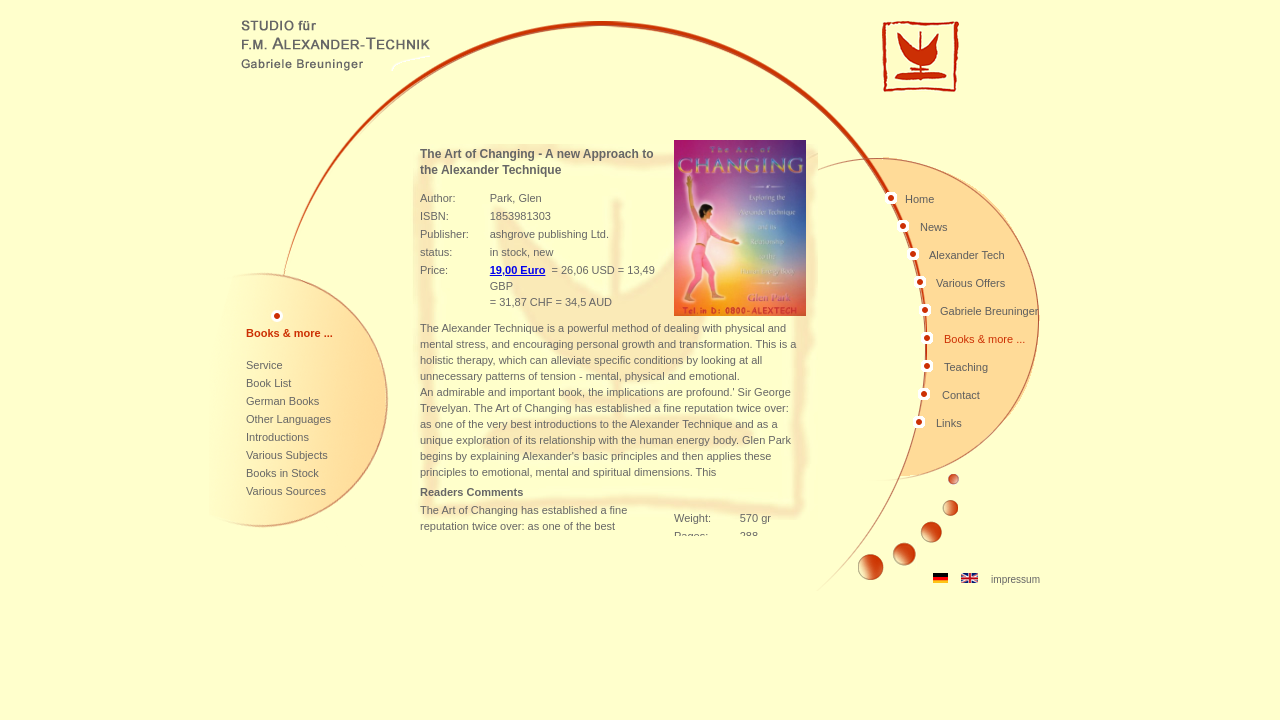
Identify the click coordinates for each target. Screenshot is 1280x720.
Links (949, 423)
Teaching (966, 367)
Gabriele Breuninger (989, 311)
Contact (961, 395)
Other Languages (288, 419)
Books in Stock (282, 473)
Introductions (277, 437)
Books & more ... (984, 339)
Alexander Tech (967, 255)
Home (919, 199)
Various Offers (970, 283)
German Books (282, 401)
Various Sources (286, 491)
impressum (1015, 579)
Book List (268, 383)
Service (264, 365)
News (934, 227)
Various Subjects (287, 455)
